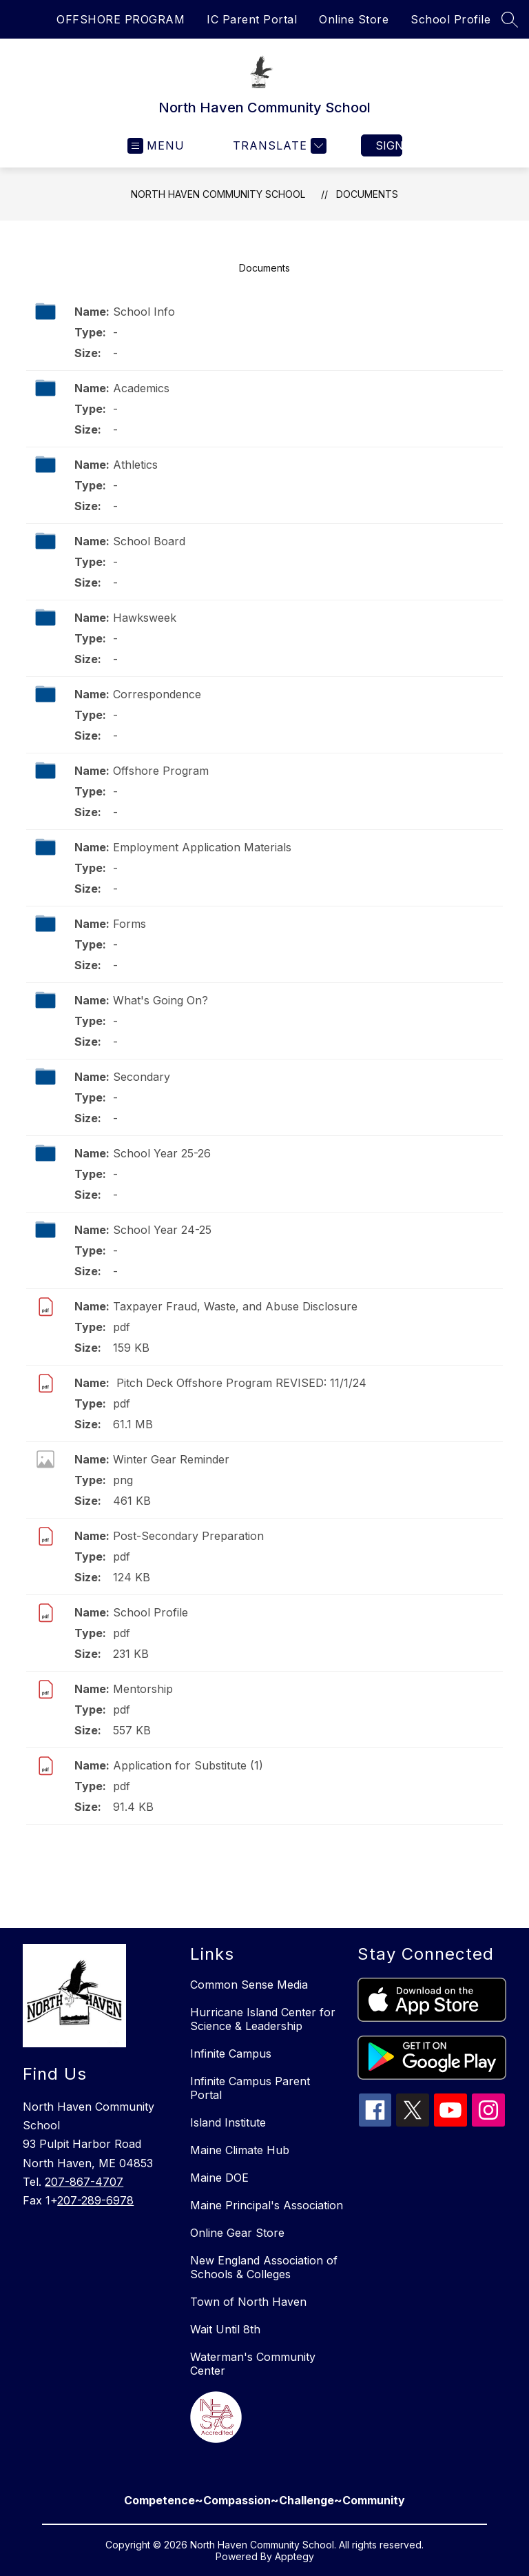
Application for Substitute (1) (188, 1765)
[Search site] (509, 19)
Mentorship (143, 1689)
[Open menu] (156, 145)
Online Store (353, 19)
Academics (141, 388)
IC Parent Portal (252, 19)
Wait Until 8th (225, 2329)
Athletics (135, 464)
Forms (129, 924)
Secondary (141, 1077)
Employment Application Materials (202, 847)
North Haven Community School (218, 194)
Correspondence (157, 694)
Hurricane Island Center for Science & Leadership (262, 2019)
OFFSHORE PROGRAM (120, 19)
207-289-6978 (95, 2200)
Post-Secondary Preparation (188, 1536)
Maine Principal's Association (266, 2205)
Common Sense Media (249, 1984)
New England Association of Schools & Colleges (264, 2267)
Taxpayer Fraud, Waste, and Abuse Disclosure (235, 1306)
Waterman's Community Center (252, 2363)
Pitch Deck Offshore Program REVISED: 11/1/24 (239, 1383)
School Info (144, 311)
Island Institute (228, 2122)
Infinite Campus (230, 2053)
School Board (149, 541)
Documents (367, 194)
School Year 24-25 (162, 1230)
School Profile (450, 19)
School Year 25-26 (162, 1153)
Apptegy (294, 2556)
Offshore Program (161, 771)
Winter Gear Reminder (171, 1459)
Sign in (388, 145)
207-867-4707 (84, 2182)
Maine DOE (219, 2177)
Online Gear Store (237, 2233)
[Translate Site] (277, 145)
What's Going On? (160, 1000)
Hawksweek (144, 618)
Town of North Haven (248, 2302)
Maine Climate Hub (239, 2150)
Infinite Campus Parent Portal (250, 2088)
